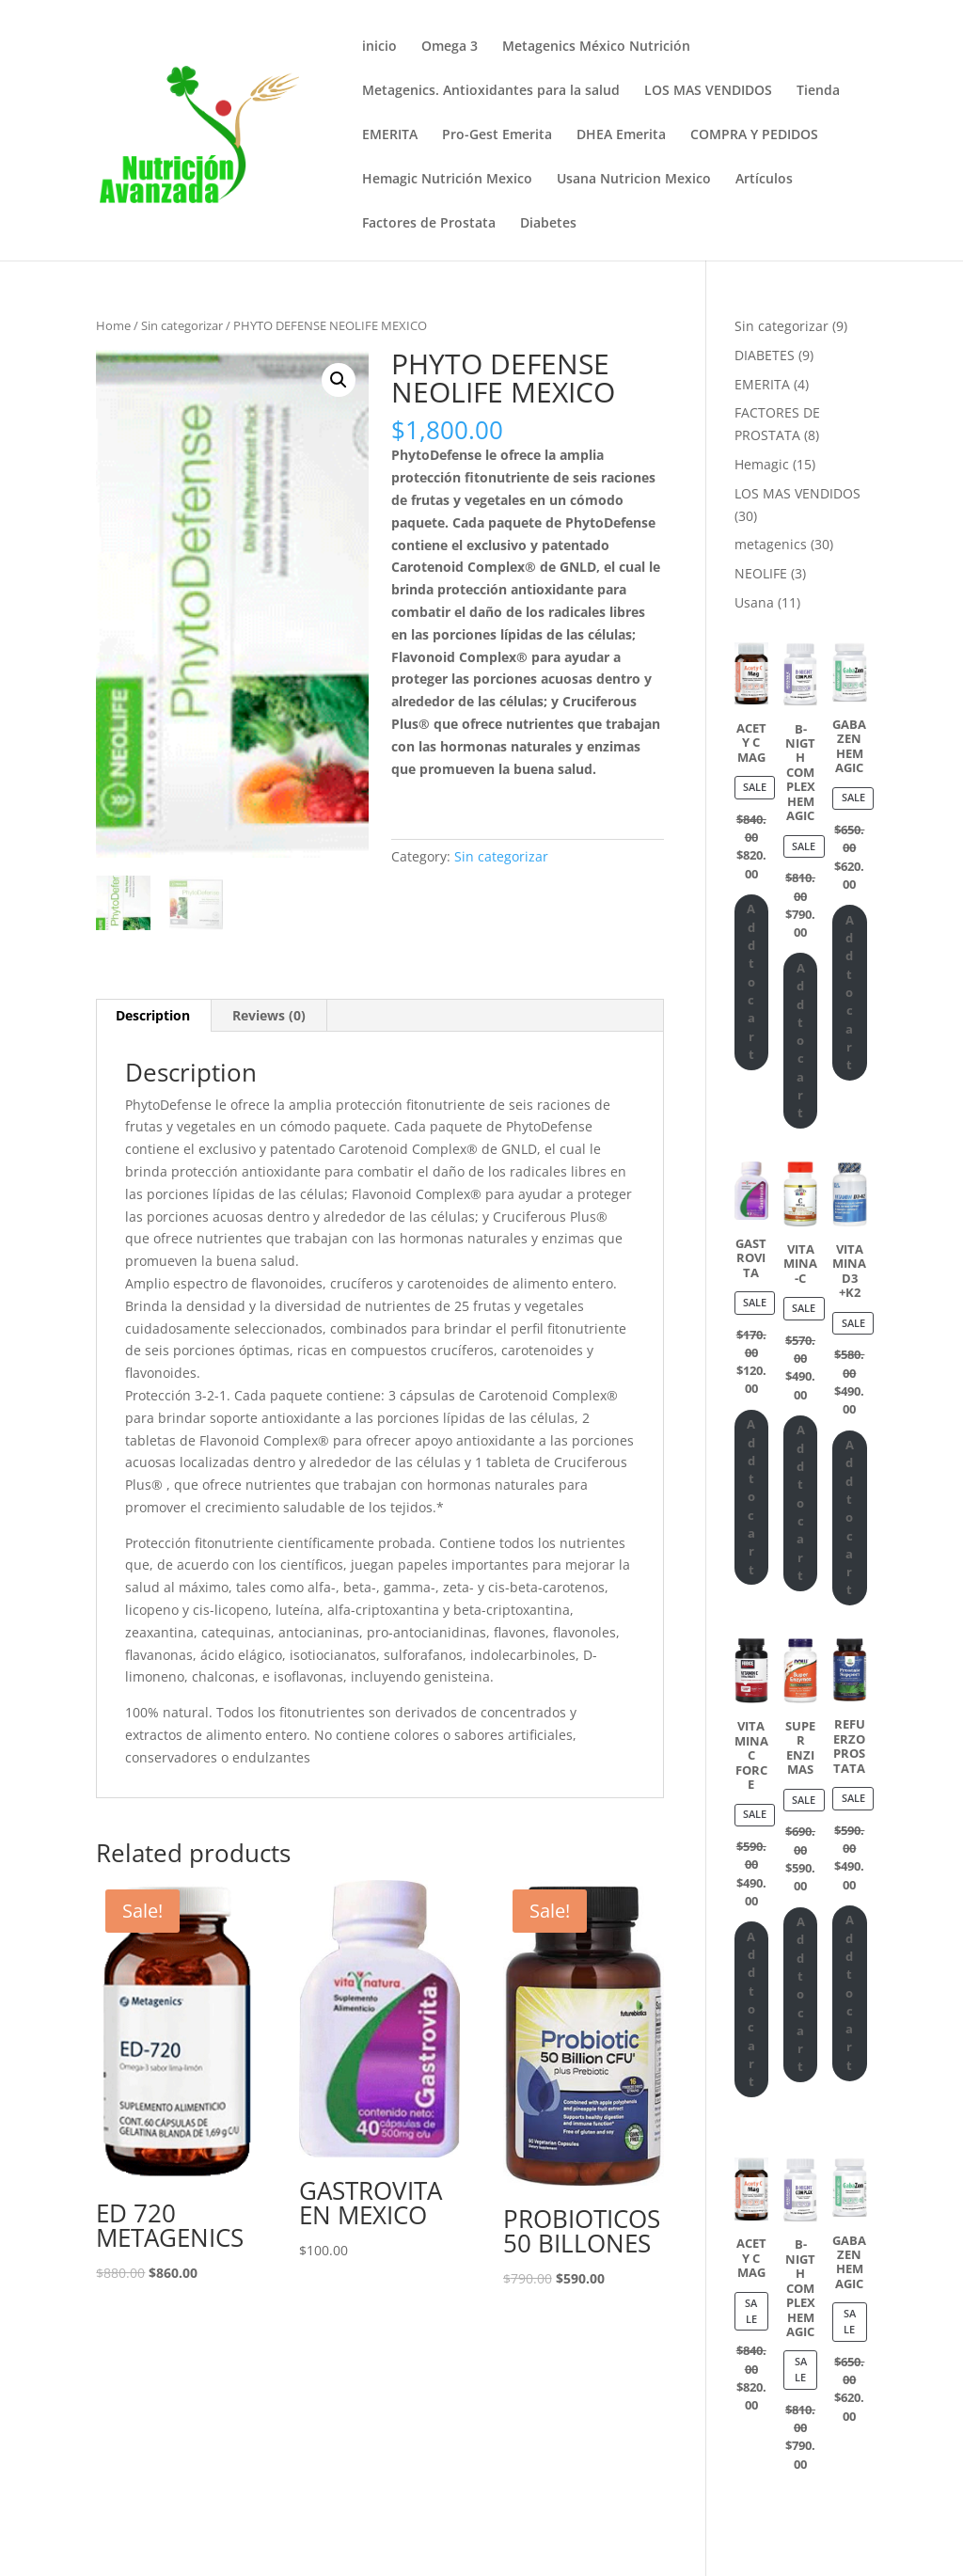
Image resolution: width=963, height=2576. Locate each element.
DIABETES (764, 355)
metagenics (770, 544)
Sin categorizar (182, 325)
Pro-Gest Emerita (497, 135)
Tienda (818, 91)
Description (153, 1015)
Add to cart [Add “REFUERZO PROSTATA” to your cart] (849, 1992)
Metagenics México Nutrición (596, 47)
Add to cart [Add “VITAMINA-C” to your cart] (801, 1502)
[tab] (153, 1016)
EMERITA (390, 135)
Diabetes (548, 223)
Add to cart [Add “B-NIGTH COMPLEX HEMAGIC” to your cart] (801, 1040)
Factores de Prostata (429, 223)
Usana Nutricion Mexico (634, 179)
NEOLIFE (760, 573)
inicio (379, 47)
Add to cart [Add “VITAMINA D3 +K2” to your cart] (849, 1517)
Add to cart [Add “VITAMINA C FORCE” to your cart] (751, 2009)
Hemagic (761, 464)
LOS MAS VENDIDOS (708, 91)
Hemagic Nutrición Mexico (447, 179)
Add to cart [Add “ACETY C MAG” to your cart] (751, 981)
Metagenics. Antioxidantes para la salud (491, 91)
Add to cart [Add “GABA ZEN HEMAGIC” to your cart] (849, 992)
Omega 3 (449, 47)
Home (113, 325)
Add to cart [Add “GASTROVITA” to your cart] (751, 1496)
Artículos (764, 179)
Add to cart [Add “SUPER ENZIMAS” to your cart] (801, 1994)
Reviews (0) (269, 1015)
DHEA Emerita (621, 135)
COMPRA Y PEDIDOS (754, 135)
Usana (754, 602)
